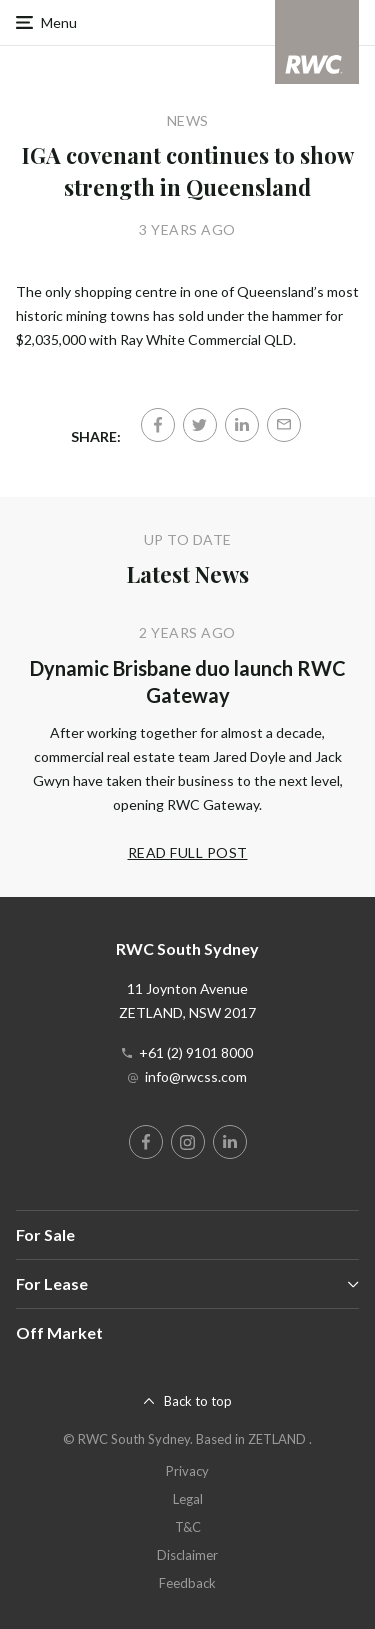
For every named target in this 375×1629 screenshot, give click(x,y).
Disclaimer (187, 1555)
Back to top (198, 1401)
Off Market (59, 1332)
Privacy (187, 1471)
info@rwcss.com (196, 1076)
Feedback (187, 1583)
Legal (188, 1499)
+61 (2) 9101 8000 (196, 1052)
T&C (188, 1527)
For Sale (45, 1234)
